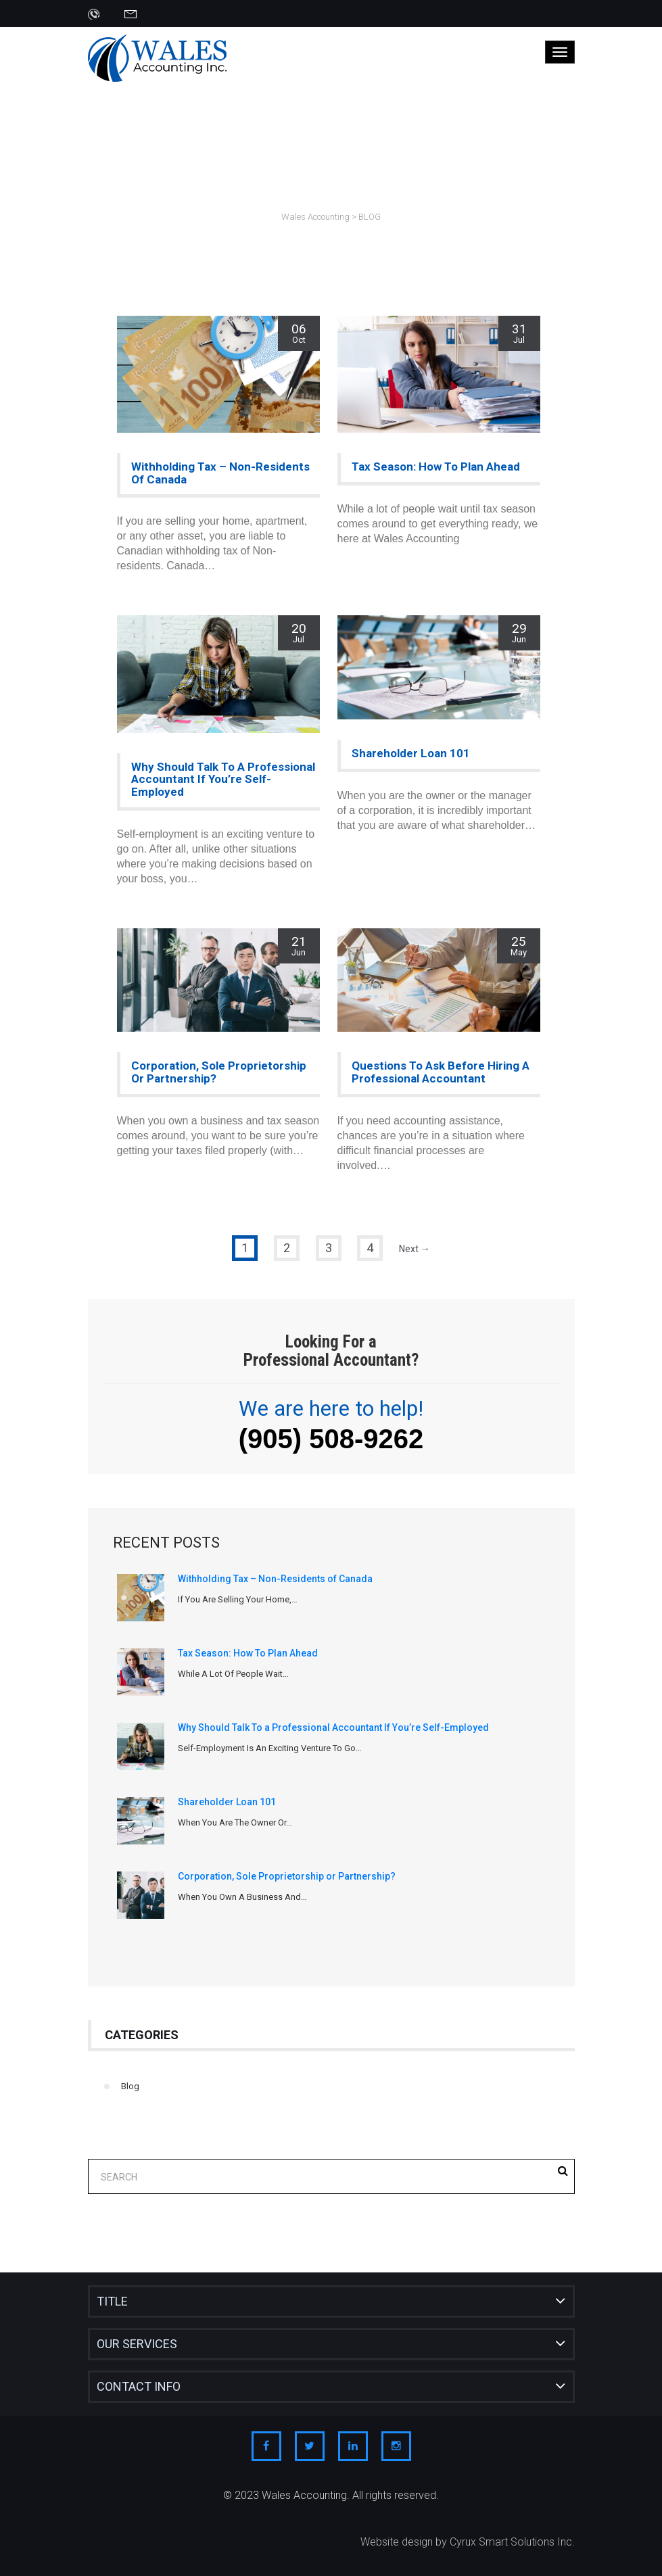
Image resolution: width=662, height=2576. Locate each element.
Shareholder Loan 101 (411, 753)
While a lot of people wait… (233, 1673)
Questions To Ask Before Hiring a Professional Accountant (440, 1071)
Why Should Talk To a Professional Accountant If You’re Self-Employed (223, 779)
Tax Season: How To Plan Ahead (436, 466)
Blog (130, 2086)
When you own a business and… (242, 1896)
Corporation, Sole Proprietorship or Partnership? (218, 1071)
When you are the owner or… (235, 1822)
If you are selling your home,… (238, 1599)
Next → (415, 1248)
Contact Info (139, 2386)
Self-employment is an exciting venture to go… (270, 1747)
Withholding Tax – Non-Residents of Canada (220, 472)
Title (112, 2301)
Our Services (137, 2344)
